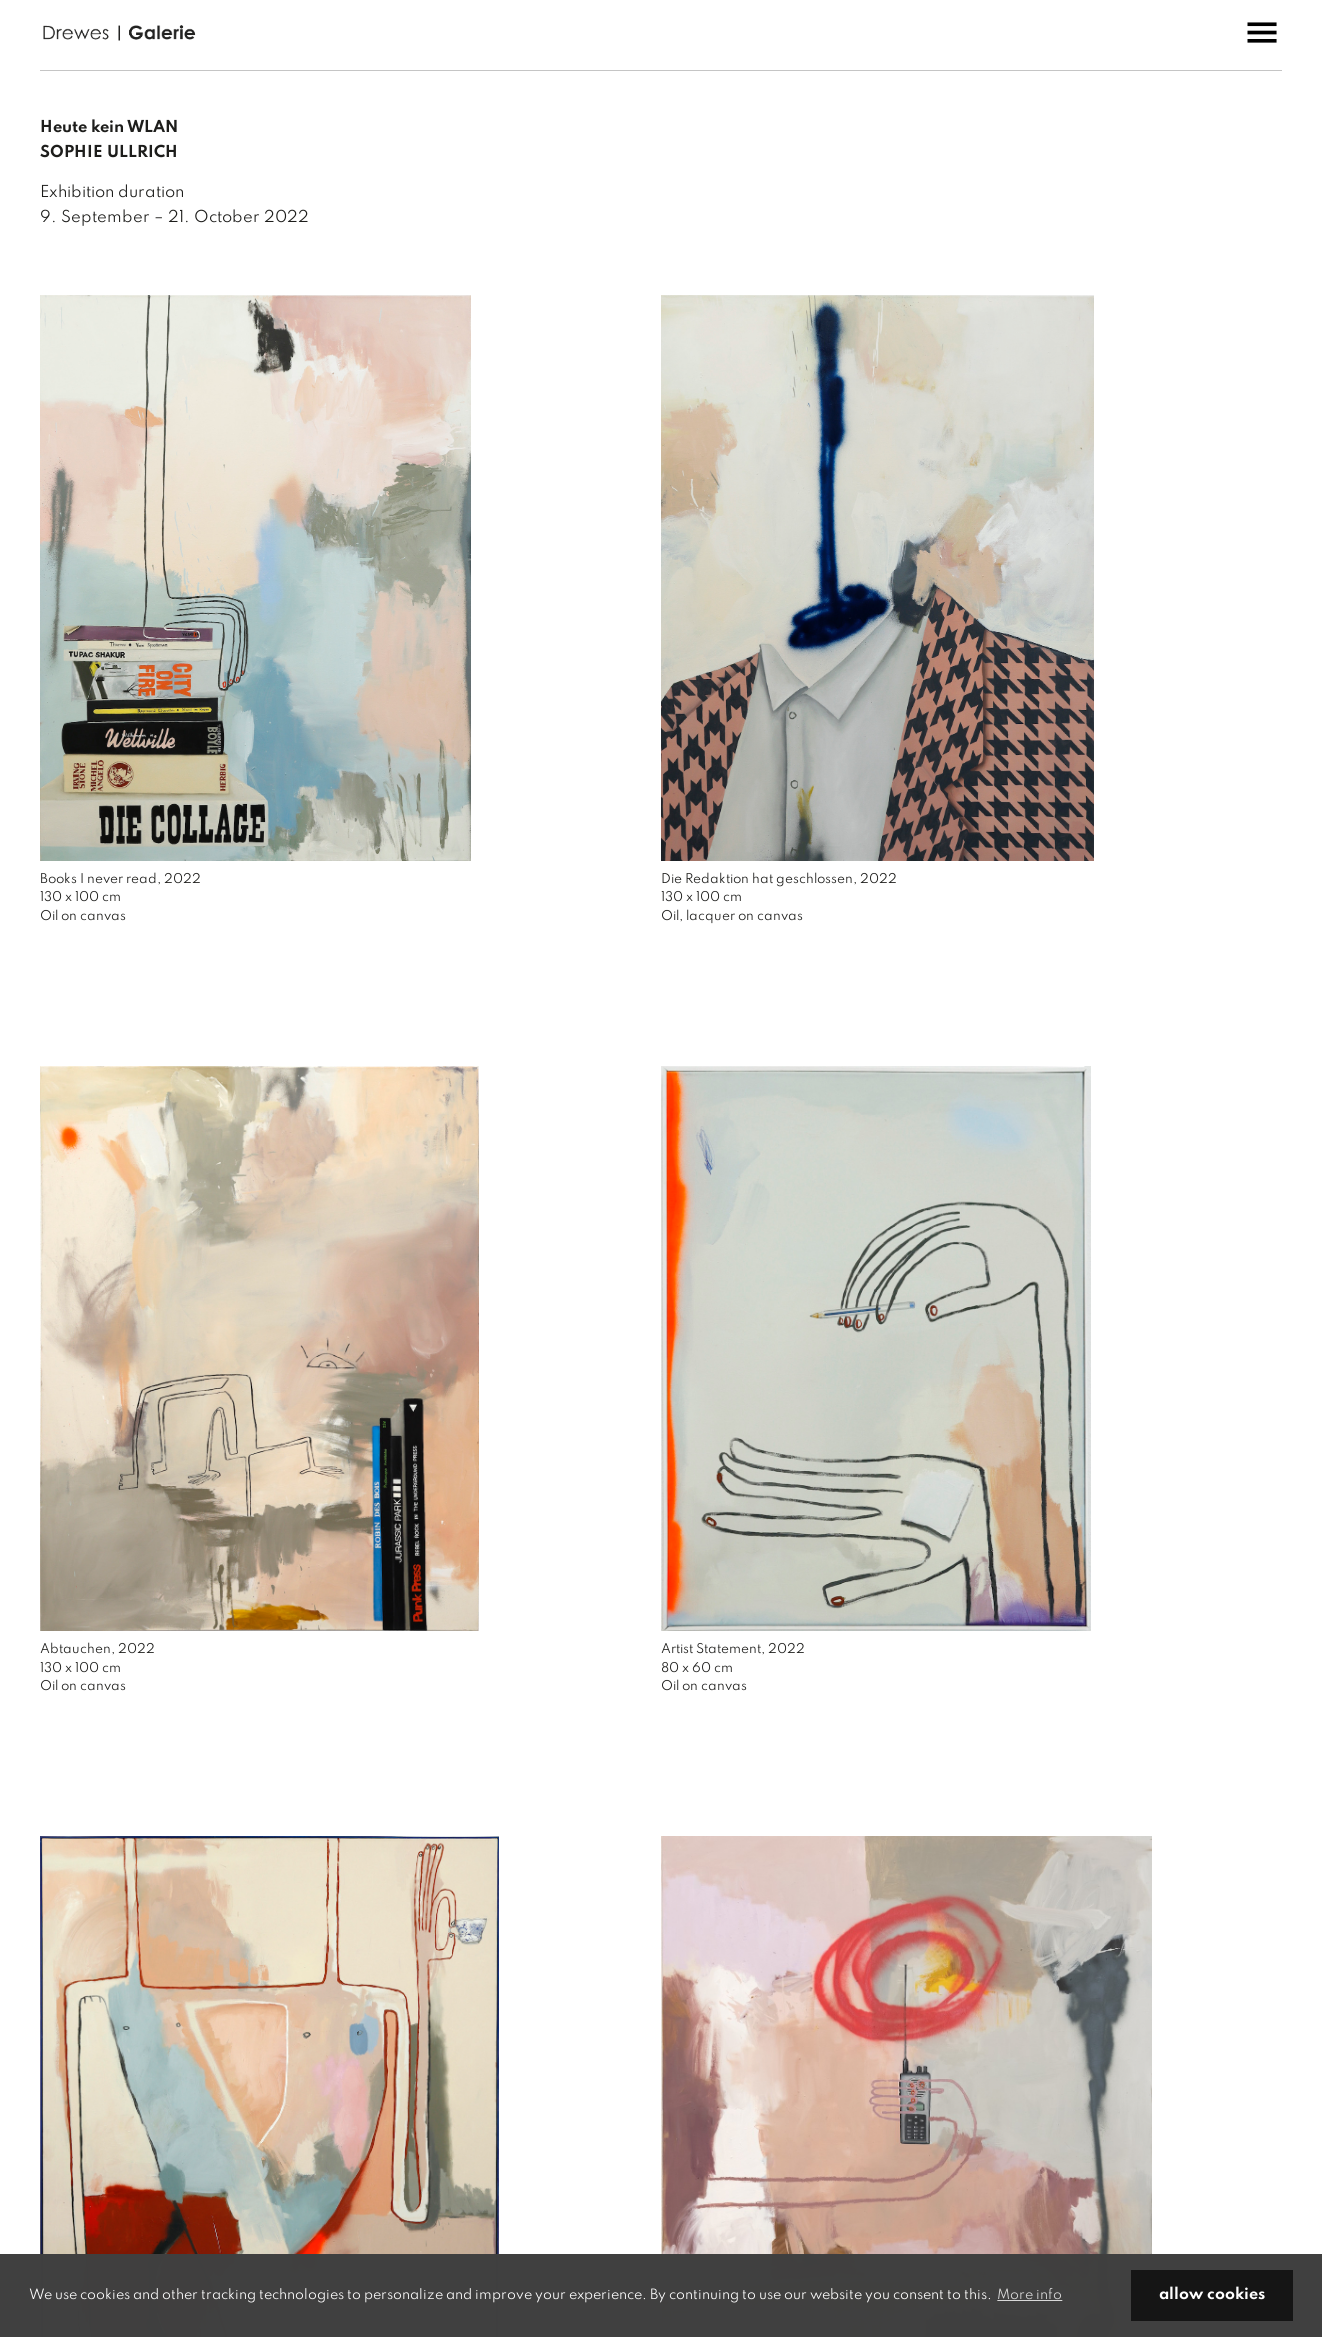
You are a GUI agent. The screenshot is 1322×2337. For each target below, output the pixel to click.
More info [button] (1029, 2295)
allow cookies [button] (1212, 2295)
